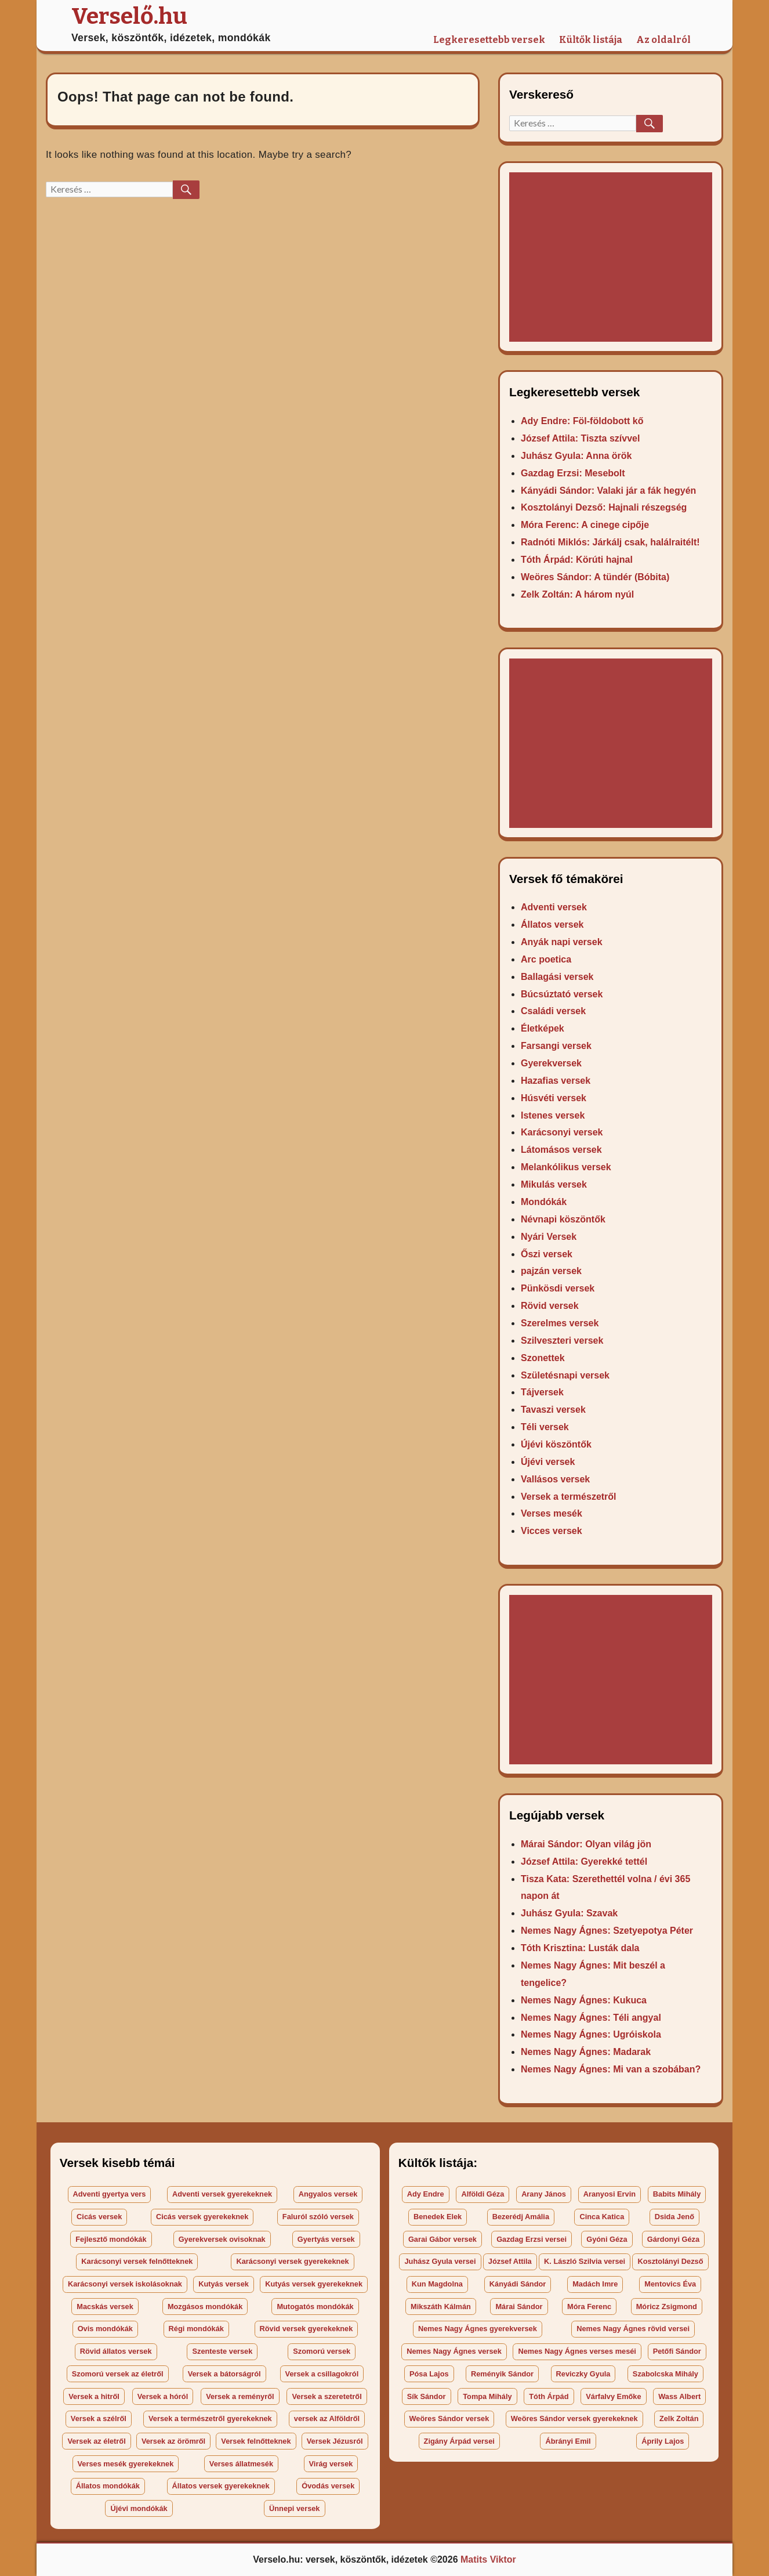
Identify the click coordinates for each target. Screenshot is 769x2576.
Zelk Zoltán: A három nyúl (577, 594)
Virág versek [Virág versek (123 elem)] (331, 2463)
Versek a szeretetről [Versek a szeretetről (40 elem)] (326, 2396)
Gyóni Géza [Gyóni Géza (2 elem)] (606, 2239)
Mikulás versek (554, 1184)
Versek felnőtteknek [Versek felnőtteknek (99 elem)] (256, 2441)
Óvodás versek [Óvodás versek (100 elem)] (328, 2485)
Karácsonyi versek (562, 1132)
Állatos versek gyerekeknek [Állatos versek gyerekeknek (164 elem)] (221, 2485)
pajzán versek (551, 1271)
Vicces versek (551, 1531)
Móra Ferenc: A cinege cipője (585, 525)
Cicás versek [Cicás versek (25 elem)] (99, 2216)
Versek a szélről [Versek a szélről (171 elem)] (98, 2418)
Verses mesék (551, 1513)
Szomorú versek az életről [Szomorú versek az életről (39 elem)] (118, 2373)
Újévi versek (548, 1462)
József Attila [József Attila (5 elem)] (510, 2261)
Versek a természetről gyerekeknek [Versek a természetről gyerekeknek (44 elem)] (210, 2418)
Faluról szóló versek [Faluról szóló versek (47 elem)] (318, 2216)
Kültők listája (590, 39)
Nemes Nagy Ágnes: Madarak (586, 2052)
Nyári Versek (548, 1237)
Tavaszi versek (553, 1409)
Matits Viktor (488, 2559)
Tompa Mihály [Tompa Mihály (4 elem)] (487, 2396)
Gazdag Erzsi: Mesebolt (573, 473)
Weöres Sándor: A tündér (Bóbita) (595, 577)
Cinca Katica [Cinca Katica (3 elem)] (601, 2216)
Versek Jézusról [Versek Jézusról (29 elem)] (335, 2441)
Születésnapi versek (565, 1375)
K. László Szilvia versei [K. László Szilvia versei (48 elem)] (584, 2261)
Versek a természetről (568, 1497)
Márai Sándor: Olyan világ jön (586, 1844)
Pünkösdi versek (557, 1288)
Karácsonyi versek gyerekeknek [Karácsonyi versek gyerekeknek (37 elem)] (292, 2261)
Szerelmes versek (559, 1323)
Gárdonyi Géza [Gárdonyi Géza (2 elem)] (673, 2239)
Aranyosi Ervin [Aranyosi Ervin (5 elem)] (609, 2194)
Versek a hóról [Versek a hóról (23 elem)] (162, 2396)
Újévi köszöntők (556, 1444)
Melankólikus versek (566, 1167)
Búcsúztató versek (562, 994)
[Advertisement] (613, 258)
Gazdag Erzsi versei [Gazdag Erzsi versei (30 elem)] (531, 2239)
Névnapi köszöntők (563, 1219)
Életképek (542, 1028)
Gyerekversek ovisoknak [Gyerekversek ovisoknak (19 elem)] (222, 2239)
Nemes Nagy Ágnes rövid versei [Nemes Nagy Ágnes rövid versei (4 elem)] (633, 2328)
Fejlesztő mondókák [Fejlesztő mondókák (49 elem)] (110, 2239)
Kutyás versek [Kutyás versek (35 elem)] (223, 2284)
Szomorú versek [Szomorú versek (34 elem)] (321, 2351)
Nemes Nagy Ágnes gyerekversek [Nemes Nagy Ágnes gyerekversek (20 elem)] (477, 2328)
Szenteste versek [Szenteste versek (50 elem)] (222, 2351)
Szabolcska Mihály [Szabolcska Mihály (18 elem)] (665, 2373)
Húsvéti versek (553, 1098)
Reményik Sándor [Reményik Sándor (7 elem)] (502, 2373)
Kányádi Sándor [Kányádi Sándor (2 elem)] (517, 2284)
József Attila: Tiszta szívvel (580, 438)
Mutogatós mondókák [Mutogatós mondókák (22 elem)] (315, 2306)
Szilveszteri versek (562, 1340)
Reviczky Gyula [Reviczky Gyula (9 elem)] (583, 2373)
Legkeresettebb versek (489, 39)
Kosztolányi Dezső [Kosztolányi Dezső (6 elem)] (670, 2261)
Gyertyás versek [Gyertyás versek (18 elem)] (326, 2239)
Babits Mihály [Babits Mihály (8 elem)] (677, 2194)
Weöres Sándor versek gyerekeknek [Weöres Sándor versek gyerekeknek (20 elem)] (574, 2418)
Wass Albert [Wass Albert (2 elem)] (679, 2396)
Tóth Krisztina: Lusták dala (580, 1948)
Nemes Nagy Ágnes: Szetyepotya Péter (607, 1930)
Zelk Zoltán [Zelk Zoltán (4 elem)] (679, 2418)
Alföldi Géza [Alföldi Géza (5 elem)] (482, 2194)
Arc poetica (546, 959)
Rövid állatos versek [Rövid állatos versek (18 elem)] (116, 2351)
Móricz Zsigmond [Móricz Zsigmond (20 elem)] (666, 2306)
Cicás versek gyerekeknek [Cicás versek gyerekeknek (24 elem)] (202, 2216)
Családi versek (553, 1011)
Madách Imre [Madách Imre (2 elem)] (595, 2284)
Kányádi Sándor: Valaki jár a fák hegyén (608, 490)
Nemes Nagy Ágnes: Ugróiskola (591, 2034)
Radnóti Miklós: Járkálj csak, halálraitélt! (610, 542)
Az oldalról (663, 39)
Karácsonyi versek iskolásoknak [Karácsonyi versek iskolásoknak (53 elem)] (125, 2284)
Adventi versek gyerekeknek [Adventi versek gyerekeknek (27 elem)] (222, 2194)
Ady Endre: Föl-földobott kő (582, 421)
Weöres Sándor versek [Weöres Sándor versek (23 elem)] (449, 2418)
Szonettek (543, 1358)
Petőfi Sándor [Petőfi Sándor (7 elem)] (677, 2351)
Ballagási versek (557, 977)
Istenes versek (553, 1115)
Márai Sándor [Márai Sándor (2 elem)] (518, 2306)
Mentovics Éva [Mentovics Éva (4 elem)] (670, 2284)
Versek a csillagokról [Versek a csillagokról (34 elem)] (322, 2373)
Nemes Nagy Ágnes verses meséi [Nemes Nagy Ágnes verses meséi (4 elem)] (577, 2351)
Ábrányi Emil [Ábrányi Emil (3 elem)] (567, 2441)
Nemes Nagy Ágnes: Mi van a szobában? (611, 2069)
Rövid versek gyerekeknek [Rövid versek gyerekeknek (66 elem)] (306, 2328)
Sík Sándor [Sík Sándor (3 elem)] (426, 2396)
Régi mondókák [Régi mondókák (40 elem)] (196, 2328)
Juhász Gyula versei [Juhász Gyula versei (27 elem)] (440, 2261)
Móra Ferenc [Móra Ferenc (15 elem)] (589, 2306)
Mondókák (544, 1202)
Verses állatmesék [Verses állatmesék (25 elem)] (241, 2463)
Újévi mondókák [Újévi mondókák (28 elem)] (138, 2508)
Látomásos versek (561, 1150)
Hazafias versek (555, 1081)
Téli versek (545, 1427)
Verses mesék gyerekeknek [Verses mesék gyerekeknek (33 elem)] (126, 2463)
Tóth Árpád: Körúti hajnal (577, 560)
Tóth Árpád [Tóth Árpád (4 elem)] (548, 2396)
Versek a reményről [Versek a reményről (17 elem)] (240, 2396)
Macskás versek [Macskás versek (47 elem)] (105, 2306)
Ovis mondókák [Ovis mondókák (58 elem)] (105, 2328)
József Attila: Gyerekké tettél (584, 1861)
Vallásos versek (555, 1479)
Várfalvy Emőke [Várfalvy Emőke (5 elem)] (613, 2396)
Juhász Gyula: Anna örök (576, 456)
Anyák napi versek (562, 942)
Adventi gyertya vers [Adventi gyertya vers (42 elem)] (109, 2194)
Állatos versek (552, 924)
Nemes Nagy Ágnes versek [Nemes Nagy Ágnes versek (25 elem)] (454, 2351)
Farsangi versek (556, 1046)
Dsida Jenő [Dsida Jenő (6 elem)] (674, 2216)
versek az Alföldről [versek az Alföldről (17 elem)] (327, 2418)
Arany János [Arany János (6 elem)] (543, 2194)
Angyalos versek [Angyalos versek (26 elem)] (328, 2194)
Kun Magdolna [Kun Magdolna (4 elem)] (437, 2284)
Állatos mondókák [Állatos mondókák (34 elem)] (108, 2485)
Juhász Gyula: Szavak (569, 1913)
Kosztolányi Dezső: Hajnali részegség (604, 507)
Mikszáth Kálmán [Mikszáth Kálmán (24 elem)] (441, 2306)
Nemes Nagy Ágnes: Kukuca (584, 2000)
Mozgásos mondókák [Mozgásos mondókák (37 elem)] (205, 2306)
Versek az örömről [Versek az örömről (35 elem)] (173, 2441)
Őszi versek (546, 1254)
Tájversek (542, 1392)
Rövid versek (550, 1306)
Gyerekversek (551, 1063)
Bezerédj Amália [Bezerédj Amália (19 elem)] (520, 2216)
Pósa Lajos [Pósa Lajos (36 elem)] (429, 2373)
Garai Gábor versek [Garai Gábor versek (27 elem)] (442, 2239)
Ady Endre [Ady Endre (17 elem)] (425, 2194)
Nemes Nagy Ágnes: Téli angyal (591, 2018)
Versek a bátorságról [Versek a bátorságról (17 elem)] (224, 2373)
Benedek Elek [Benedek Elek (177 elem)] (437, 2216)
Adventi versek (554, 907)
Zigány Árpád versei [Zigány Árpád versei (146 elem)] (459, 2441)
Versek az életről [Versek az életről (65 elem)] (96, 2441)
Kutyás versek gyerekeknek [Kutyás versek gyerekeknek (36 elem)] (313, 2284)
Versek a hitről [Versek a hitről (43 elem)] (93, 2396)
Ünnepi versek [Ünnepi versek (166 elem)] (294, 2508)
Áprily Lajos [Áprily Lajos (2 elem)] (662, 2441)
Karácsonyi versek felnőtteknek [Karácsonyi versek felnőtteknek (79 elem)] (137, 2261)
